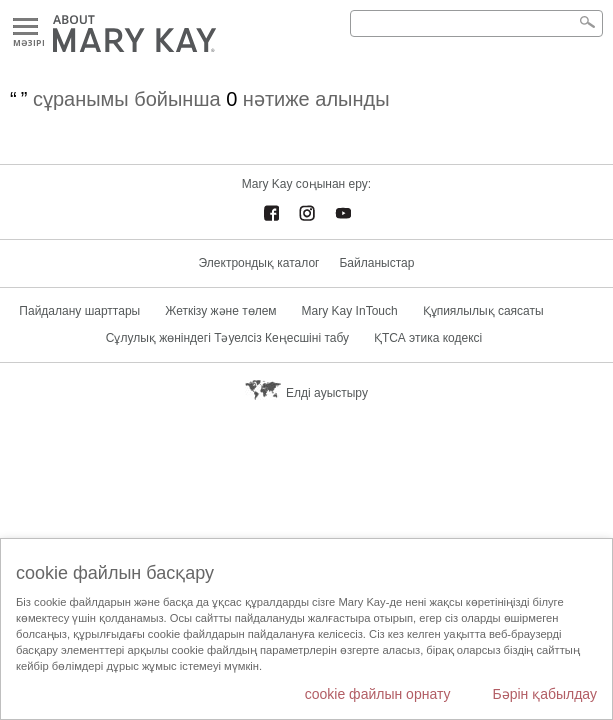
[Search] (476, 23)
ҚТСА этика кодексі (428, 338)
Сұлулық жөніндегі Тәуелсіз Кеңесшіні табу (227, 338)
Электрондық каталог (259, 263)
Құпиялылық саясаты (483, 311)
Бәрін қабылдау (544, 694)
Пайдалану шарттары (79, 311)
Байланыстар (376, 263)
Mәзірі (25, 27)
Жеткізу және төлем (220, 311)
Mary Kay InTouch (350, 311)
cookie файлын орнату (378, 694)
